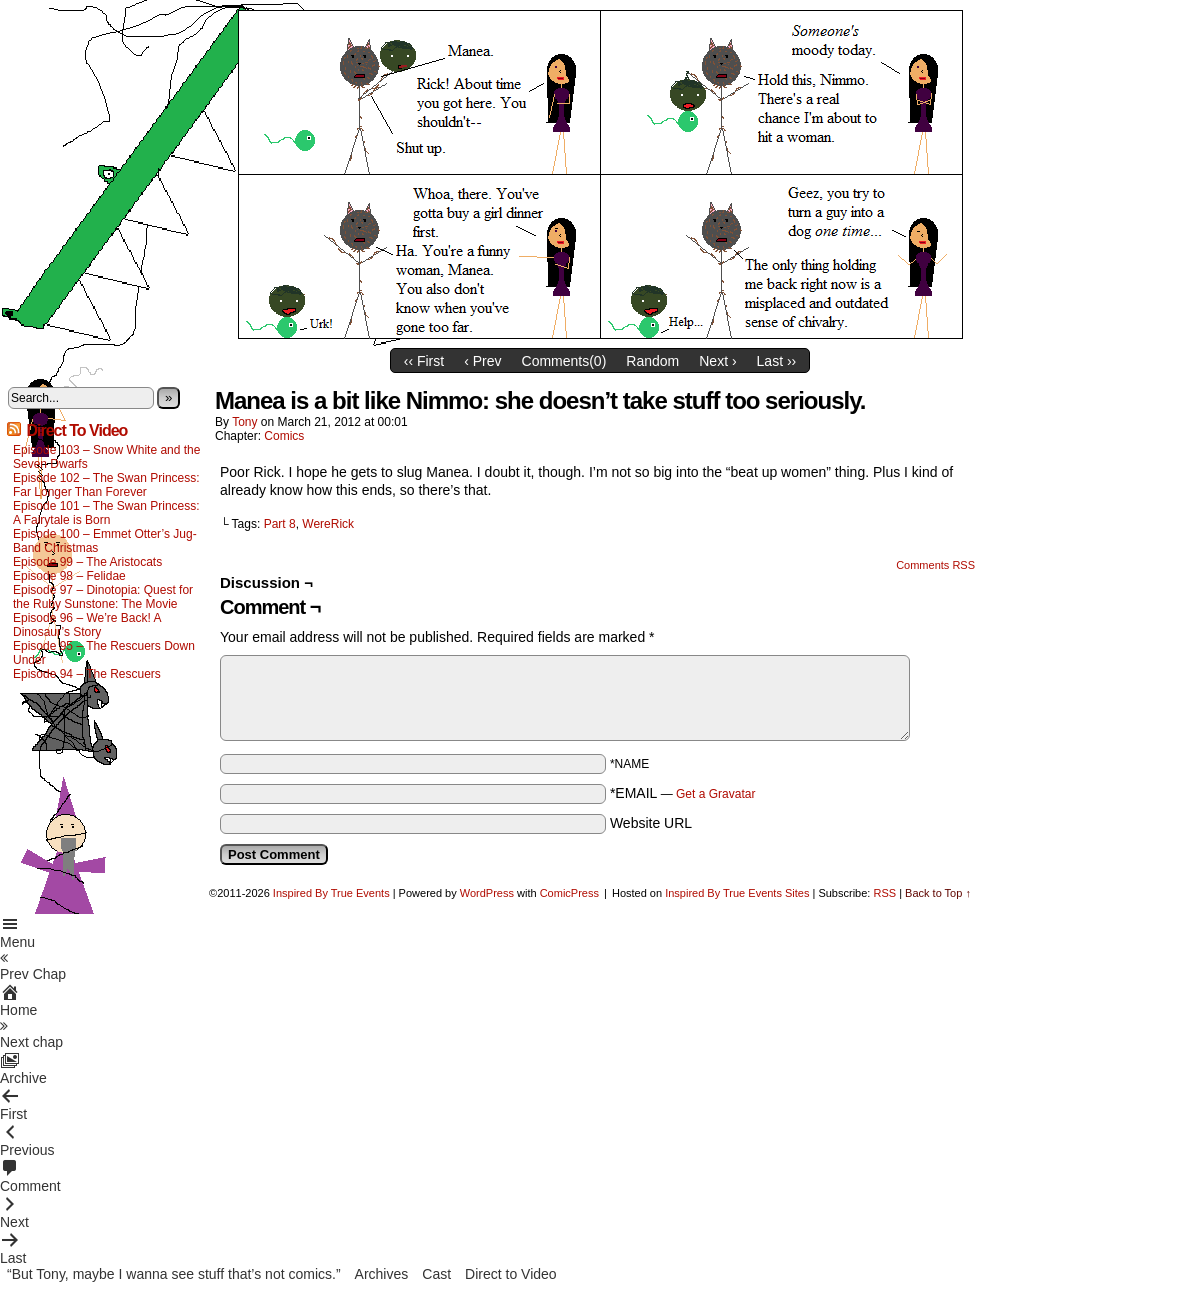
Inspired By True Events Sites (737, 893)
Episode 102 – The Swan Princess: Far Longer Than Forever (106, 485)
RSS (884, 893)
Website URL (651, 823)
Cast (436, 1274)
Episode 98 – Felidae (69, 576)
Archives (382, 1274)
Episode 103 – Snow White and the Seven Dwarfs (106, 457)
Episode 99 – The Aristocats (87, 562)
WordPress (487, 893)
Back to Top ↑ (938, 893)
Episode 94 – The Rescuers (87, 674)
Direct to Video (511, 1274)
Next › (717, 361)
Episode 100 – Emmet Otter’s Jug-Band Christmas (105, 541)
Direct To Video (76, 430)
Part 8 (280, 524)
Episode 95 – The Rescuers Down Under (104, 653)
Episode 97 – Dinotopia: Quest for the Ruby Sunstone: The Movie (103, 597)
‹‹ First (424, 361)
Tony (244, 422)
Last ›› (777, 361)
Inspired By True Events (331, 893)
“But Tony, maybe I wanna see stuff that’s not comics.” (174, 1274)
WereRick (328, 524)
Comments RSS (935, 565)
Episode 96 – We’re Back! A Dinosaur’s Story (87, 625)
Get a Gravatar (715, 794)
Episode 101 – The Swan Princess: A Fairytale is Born (106, 513)
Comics (284, 436)
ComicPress (569, 893)
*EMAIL (683, 793)
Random (652, 361)
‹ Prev (482, 361)
